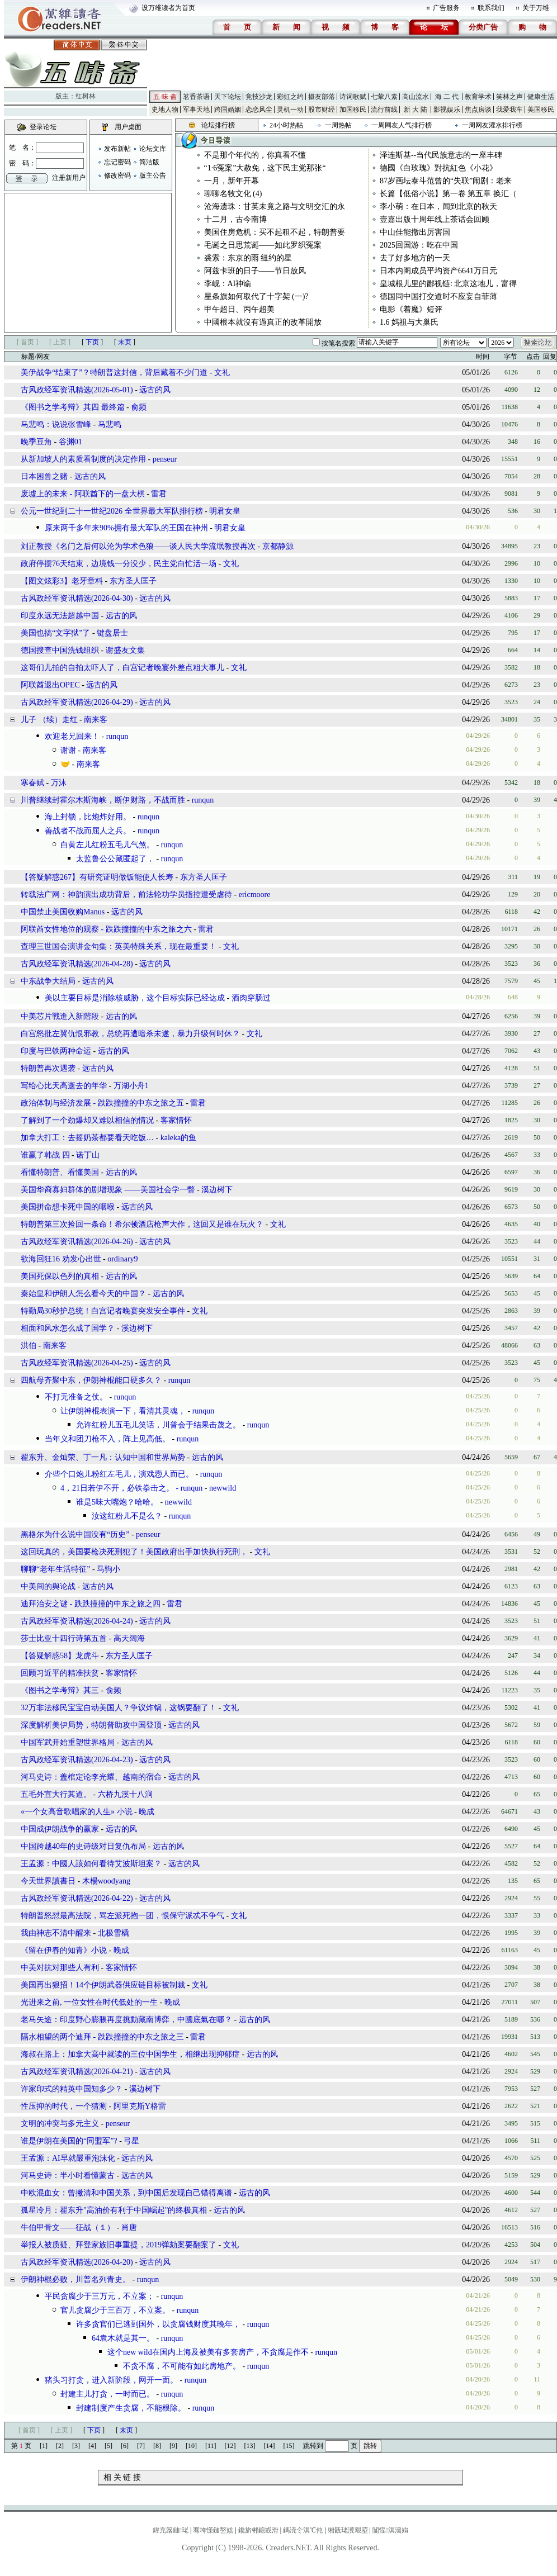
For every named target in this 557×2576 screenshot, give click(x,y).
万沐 (59, 783)
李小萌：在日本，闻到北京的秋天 (438, 206)
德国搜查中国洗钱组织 (60, 650)
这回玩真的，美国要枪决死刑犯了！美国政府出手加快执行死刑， (134, 1552)
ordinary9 (122, 1259)
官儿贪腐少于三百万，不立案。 (115, 2310)
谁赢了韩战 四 (45, 1155)
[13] (250, 2446)
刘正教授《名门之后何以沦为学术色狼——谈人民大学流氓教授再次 (138, 546)
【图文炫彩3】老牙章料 (62, 581)
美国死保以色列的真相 (60, 1276)
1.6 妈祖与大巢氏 (409, 322)
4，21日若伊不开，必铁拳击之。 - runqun (131, 1488)
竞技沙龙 (259, 97)
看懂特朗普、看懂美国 (60, 1172)
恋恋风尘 (259, 109)
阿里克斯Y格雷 (140, 2106)
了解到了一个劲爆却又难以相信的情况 (87, 1120)
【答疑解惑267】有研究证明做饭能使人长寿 (97, 877)
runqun (117, 736)
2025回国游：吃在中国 (419, 245)
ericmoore (255, 894)
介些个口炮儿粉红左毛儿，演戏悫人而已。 (119, 1474)
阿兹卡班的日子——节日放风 (255, 271)
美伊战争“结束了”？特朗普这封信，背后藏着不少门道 (114, 372)
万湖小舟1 (131, 1085)
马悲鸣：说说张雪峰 (56, 424)
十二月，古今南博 (235, 219)
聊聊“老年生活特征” (55, 1569)
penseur (165, 459)
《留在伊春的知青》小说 (64, 1950)
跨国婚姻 (227, 109)
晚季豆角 (36, 442)
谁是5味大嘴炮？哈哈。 (117, 1502)
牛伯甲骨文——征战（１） (68, 2227)
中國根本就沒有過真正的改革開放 (263, 322)
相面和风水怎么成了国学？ (68, 1328)
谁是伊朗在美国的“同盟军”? (69, 2141)
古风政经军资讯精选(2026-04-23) (77, 1760)
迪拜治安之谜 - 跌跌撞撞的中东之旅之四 (91, 1604)
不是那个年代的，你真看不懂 (255, 155)
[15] (289, 2446)
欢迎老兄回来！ (72, 736)
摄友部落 (321, 97)
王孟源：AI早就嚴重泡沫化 (68, 2158)
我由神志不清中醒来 (56, 1933)
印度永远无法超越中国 (60, 615)
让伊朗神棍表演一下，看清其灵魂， (123, 1411)
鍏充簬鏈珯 (170, 2530)
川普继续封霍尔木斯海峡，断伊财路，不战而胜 (103, 800)
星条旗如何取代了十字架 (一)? (256, 296)
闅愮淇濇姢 (390, 2530)
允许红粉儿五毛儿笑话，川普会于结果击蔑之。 (158, 1425)
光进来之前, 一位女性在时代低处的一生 (89, 2002)
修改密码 (117, 175)
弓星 (131, 2141)
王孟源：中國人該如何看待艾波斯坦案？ (91, 1863)
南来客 (95, 719)
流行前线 (384, 109)
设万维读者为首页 (168, 8)
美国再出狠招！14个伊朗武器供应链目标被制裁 (103, 1985)
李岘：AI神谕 (228, 283)
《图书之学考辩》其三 (60, 1690)
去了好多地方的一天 (415, 258)
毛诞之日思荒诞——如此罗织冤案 (263, 245)
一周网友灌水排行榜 (492, 125)
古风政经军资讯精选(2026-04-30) (77, 598)
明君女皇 (224, 511)
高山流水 (415, 97)
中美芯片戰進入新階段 (60, 1016)
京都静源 (278, 546)
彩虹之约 (290, 97)
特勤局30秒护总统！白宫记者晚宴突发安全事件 (103, 1311)
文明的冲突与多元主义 (60, 2123)
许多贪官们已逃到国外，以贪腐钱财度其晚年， (158, 2324)
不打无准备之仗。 (76, 1397)
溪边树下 (217, 1189)
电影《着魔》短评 (411, 309)
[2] (60, 2446)
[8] (157, 2446)
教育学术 (478, 97)
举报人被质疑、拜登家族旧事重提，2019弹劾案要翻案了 (118, 2245)
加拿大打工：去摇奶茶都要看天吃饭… (87, 1137)
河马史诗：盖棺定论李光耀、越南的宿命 (91, 1777)
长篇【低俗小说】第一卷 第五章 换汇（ (448, 193)
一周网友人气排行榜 (401, 125)
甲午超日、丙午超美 (239, 309)
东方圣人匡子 (133, 581)
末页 (124, 342)
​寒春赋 (32, 783)
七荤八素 (384, 97)
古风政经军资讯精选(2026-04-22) (77, 1898)
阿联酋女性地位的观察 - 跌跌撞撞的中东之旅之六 (106, 929)
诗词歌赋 (352, 97)
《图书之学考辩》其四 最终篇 (73, 407)
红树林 (85, 96)
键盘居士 (112, 633)
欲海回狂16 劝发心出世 (61, 1259)
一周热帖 (338, 125)
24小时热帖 (286, 125)
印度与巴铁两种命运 (56, 1051)
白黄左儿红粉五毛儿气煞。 (107, 845)
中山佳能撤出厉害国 (415, 232)
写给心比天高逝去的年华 (64, 1085)
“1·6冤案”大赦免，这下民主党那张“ (265, 168)
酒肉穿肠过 (251, 998)
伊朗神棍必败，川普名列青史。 (75, 2279)
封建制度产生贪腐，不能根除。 (131, 2408)
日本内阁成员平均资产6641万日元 (438, 271)
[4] (92, 2446)
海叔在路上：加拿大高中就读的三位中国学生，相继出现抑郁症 (130, 2054)
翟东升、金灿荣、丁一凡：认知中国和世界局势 (103, 1457)
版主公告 (152, 175)
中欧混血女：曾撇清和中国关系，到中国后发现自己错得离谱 (126, 2193)
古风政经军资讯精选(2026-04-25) (77, 1363)
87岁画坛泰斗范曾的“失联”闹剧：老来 (446, 181)
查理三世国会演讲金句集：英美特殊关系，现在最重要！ (118, 946)
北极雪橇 (113, 1933)
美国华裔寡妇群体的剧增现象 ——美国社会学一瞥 (108, 1189)
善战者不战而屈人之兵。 (88, 831)
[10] (191, 2446)
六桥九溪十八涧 (125, 1794)
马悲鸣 (109, 424)
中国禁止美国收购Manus (63, 912)
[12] (230, 2446)
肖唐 (129, 2227)
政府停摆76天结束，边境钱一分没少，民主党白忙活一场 (118, 563)
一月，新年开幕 (231, 181)
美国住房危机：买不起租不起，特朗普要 (274, 232)
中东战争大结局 (48, 981)
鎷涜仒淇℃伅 (303, 2530)
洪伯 (28, 1345)
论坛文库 (152, 149)
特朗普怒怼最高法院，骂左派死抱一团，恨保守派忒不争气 (122, 1915)
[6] (125, 2446)
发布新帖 (117, 149)
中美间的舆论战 (48, 1586)
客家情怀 (176, 1120)
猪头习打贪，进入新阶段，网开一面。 (111, 2380)
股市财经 (321, 109)
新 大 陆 (415, 109)
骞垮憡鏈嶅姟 (213, 2530)
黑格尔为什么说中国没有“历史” (75, 1534)
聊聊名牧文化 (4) (233, 193)
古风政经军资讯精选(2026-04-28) (77, 964)
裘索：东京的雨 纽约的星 (248, 258)
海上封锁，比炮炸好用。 (88, 817)
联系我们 (491, 8)
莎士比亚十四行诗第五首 (64, 1638)
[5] (108, 2446)
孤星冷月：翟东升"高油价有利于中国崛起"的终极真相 (114, 2210)
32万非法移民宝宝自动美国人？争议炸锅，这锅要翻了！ (118, 1708)
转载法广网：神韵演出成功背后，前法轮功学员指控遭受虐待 (126, 894)
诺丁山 (88, 1155)
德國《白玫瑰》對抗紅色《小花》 (438, 168)
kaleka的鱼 (179, 1137)
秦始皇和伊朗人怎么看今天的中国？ (83, 1293)
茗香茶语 (196, 97)
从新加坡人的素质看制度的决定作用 (83, 459)
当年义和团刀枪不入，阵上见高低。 (107, 1439)
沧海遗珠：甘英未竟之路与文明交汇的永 (274, 206)
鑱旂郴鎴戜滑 (258, 2530)
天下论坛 (227, 97)
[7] (141, 2446)
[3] (76, 2446)
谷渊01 (70, 442)
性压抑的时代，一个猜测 (64, 2106)
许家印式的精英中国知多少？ (71, 2089)
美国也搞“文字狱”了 (55, 633)
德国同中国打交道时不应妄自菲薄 (438, 296)
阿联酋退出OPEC (50, 685)
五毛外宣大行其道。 (56, 1794)
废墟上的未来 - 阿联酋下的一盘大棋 (83, 494)
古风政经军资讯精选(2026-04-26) (77, 1241)
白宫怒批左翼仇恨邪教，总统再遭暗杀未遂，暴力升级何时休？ (130, 1034)
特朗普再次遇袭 (48, 1068)
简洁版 (149, 162)
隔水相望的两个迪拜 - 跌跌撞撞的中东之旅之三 (102, 2037)
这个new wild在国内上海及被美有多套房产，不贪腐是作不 (208, 2352)
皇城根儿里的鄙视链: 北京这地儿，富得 (448, 283)
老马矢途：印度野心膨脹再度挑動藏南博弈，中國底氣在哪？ (126, 2019)
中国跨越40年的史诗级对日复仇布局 (83, 1846)
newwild (222, 1488)
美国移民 (540, 109)
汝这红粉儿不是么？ (127, 1516)
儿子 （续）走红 (49, 719)
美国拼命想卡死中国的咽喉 (68, 1207)
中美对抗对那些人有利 (60, 1967)
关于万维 (535, 8)
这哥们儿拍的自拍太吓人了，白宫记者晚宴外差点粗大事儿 (122, 667)
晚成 (146, 1812)
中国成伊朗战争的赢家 (60, 1829)
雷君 (159, 494)
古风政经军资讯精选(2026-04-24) (77, 1621)
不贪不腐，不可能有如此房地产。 (181, 2366)
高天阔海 (129, 1638)
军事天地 (196, 109)
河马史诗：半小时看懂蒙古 (68, 2175)
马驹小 (108, 1569)
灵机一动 (290, 109)
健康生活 (540, 97)
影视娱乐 (446, 109)
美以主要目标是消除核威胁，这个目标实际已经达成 (135, 998)
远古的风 (155, 390)
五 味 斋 (165, 97)
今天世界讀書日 (48, 1881)
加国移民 (352, 109)
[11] (210, 2446)
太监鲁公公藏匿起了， (115, 859)
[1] (44, 2446)
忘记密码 (117, 162)
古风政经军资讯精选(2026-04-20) (77, 2262)
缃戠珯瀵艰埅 (348, 2530)
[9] (173, 2446)
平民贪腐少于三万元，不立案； (99, 2296)
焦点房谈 (478, 109)
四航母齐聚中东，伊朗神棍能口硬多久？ (91, 1380)
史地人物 (165, 109)
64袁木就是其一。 (123, 2338)
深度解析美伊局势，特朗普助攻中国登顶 (91, 1725)
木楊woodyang (106, 1881)
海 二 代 (447, 97)
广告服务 (446, 8)
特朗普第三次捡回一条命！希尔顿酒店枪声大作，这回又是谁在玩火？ (142, 1224)
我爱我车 (509, 109)
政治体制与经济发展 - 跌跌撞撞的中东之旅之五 (102, 1103)
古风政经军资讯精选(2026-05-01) (77, 390)
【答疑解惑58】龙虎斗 (60, 1656)
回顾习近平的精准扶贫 (60, 1673)
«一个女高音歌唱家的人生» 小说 (77, 1812)
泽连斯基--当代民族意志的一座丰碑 (441, 155)
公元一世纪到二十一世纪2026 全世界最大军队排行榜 (112, 511)
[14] (269, 2446)
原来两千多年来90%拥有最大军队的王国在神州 (126, 528)
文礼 (222, 372)
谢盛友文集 (125, 650)
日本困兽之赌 (44, 476)
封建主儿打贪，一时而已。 (107, 2394)
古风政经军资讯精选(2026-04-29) (77, 702)
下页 (92, 342)
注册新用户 (69, 178)
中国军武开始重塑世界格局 (68, 1742)
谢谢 (68, 750)
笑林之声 (509, 97)
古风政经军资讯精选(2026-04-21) (77, 2071)
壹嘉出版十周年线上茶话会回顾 (434, 219)
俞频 (139, 407)
